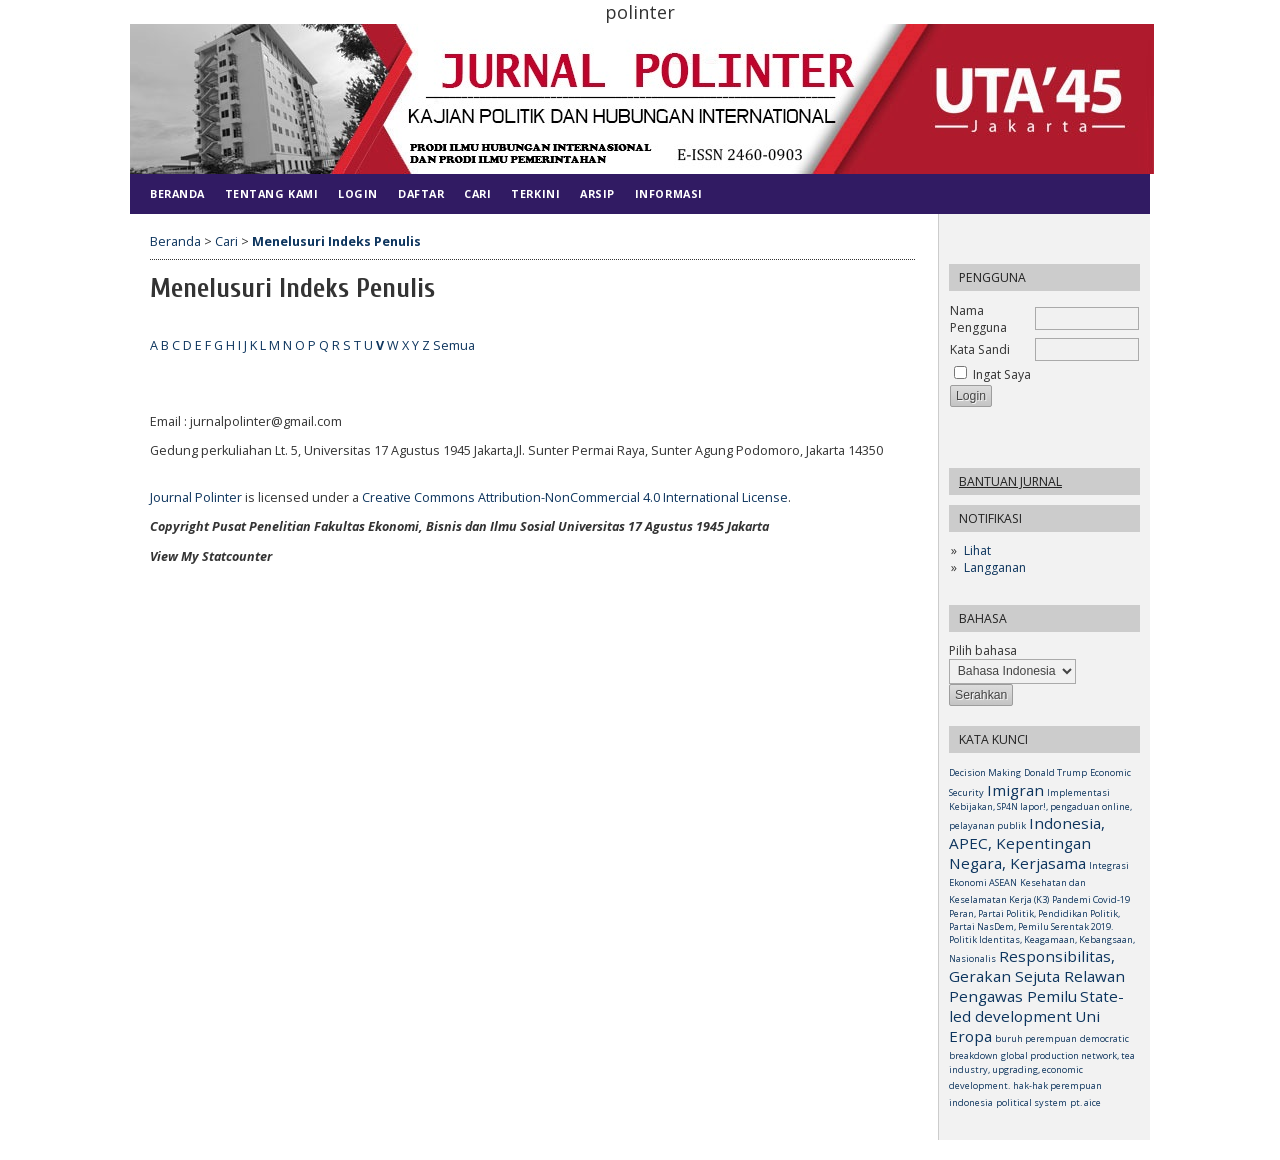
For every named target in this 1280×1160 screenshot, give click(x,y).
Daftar (421, 193)
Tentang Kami (271, 193)
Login (358, 193)
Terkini (535, 193)
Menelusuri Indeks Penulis (336, 241)
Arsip (597, 193)
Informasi (669, 193)
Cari (477, 193)
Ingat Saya (1002, 374)
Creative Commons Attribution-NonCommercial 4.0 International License (575, 497)
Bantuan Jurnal (1010, 481)
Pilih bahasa (983, 650)
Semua (454, 345)
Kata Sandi (980, 349)
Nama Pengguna (978, 319)
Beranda (177, 193)
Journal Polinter (196, 497)
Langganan (995, 567)
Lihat (977, 550)
